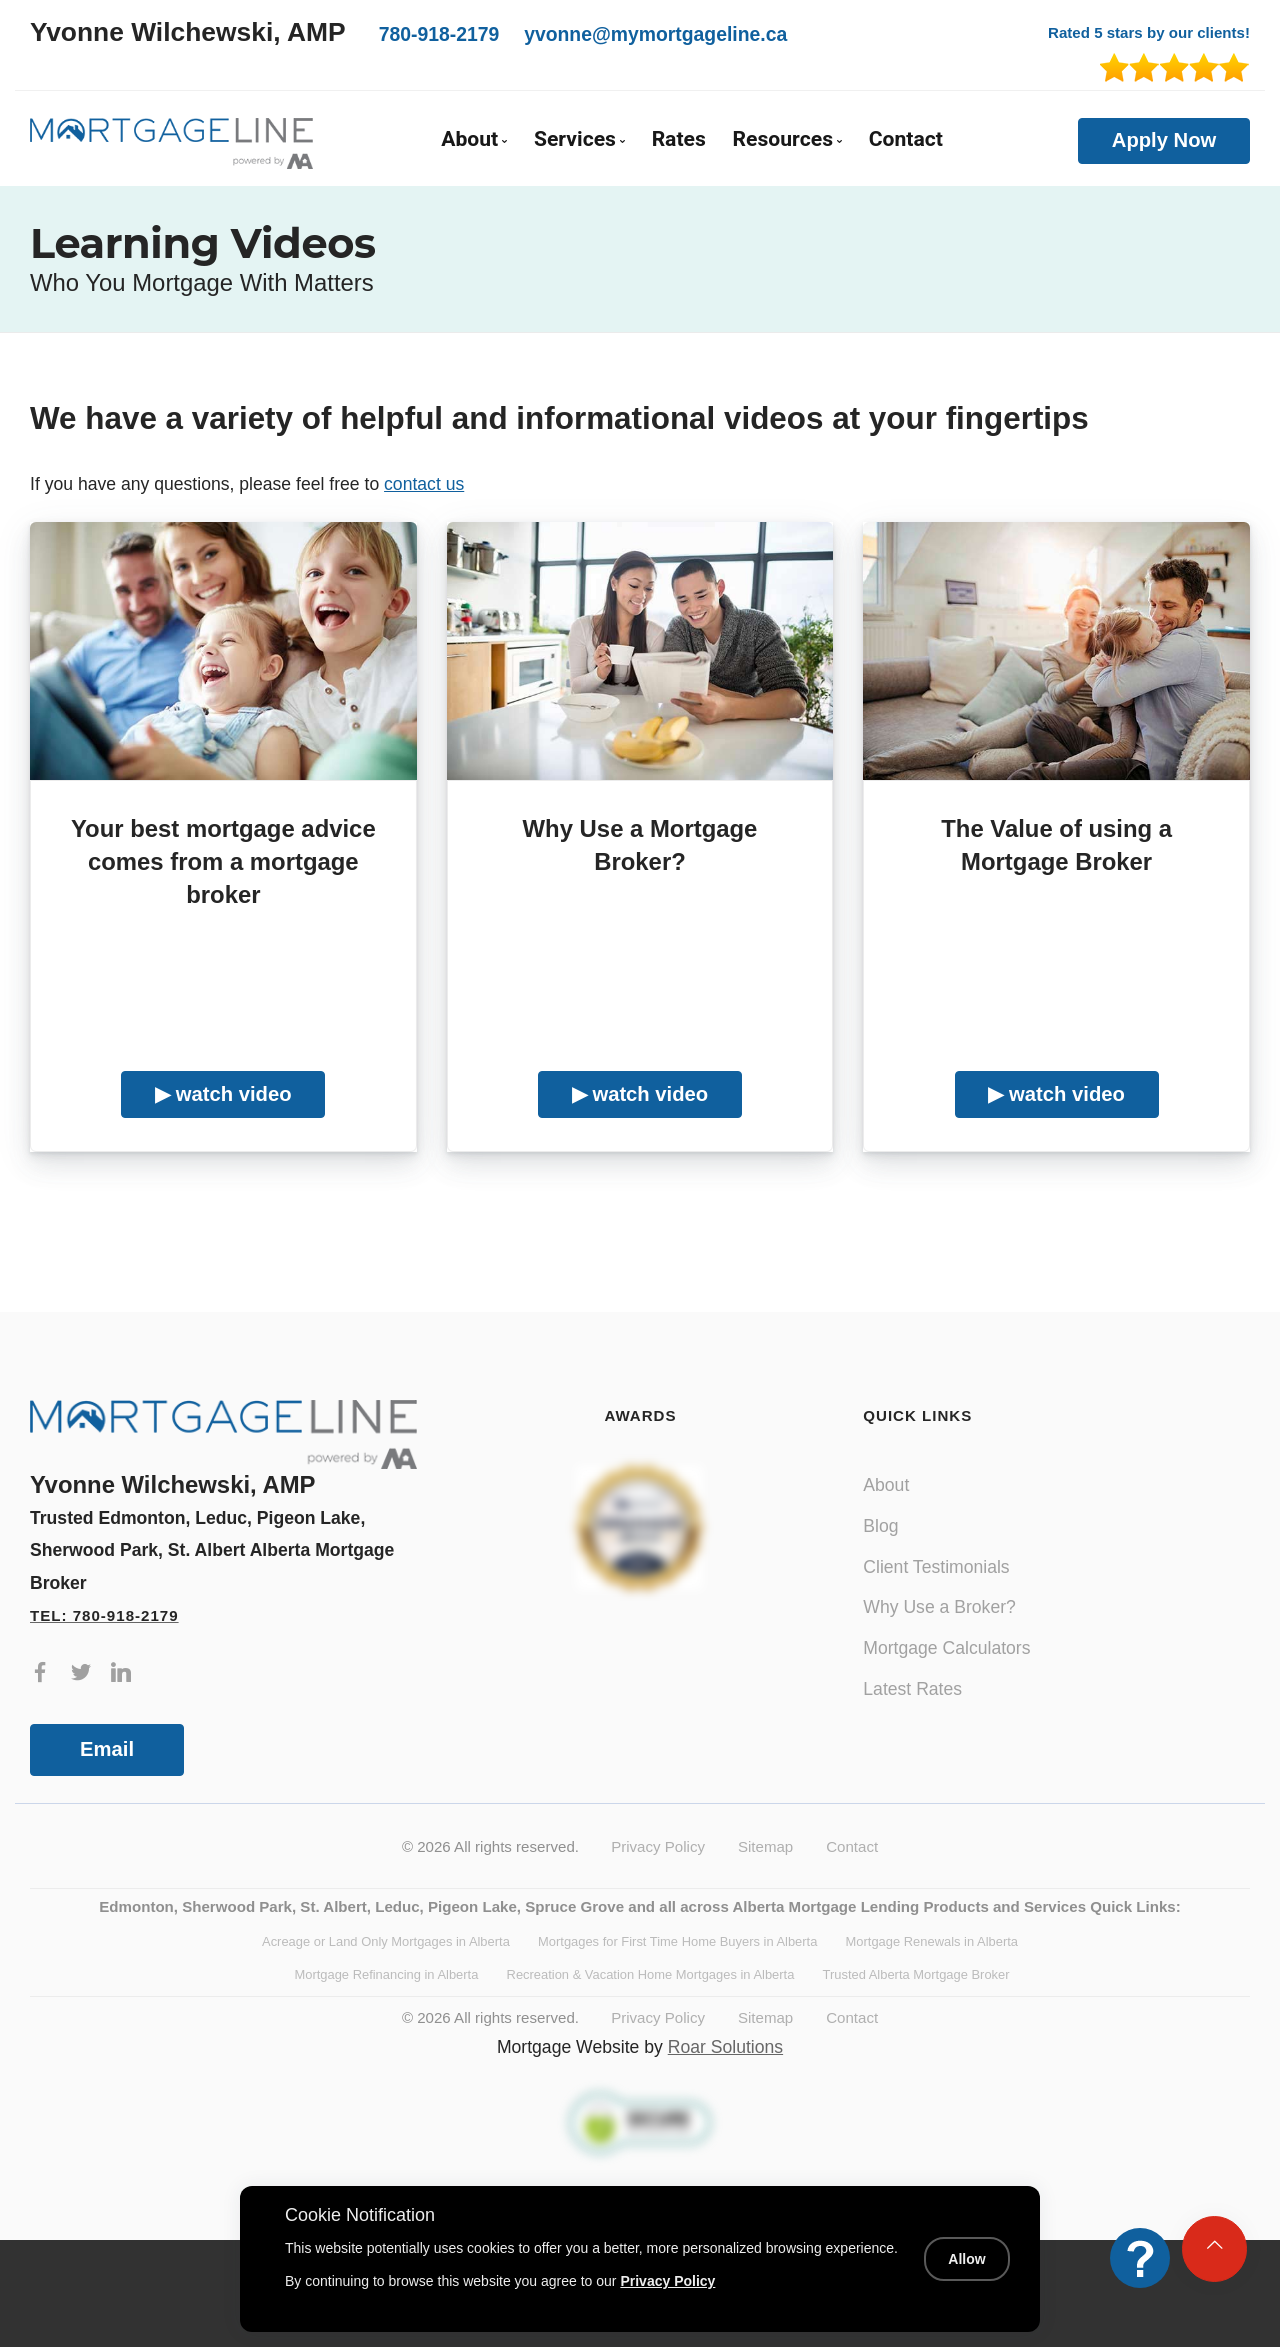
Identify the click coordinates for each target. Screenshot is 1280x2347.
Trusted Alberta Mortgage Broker (916, 1974)
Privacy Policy (658, 1846)
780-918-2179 (439, 34)
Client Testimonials (936, 1567)
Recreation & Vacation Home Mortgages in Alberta (651, 1974)
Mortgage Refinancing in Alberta (386, 1974)
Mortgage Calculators (946, 1648)
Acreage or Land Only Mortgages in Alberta (386, 1941)
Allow (966, 2259)
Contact (906, 139)
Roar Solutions (725, 2047)
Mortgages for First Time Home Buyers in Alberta (677, 1941)
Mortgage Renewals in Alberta (932, 1941)
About (886, 1485)
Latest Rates (912, 1689)
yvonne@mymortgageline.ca (655, 34)
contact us (424, 484)
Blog (880, 1526)
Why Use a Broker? (939, 1607)
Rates (679, 139)
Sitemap (765, 1846)
